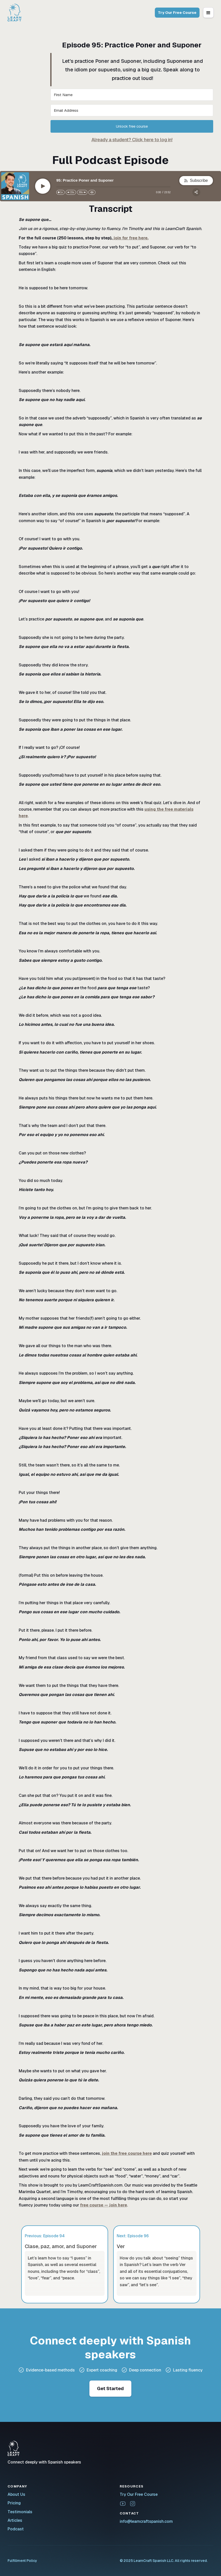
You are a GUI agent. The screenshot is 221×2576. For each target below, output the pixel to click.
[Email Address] (132, 110)
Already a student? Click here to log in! (132, 140)
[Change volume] (91, 192)
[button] (208, 13)
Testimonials (20, 2511)
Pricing (14, 2503)
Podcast (16, 2529)
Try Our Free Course (177, 12)
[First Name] (132, 95)
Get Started (110, 2388)
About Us (16, 2494)
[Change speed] (60, 192)
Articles (15, 2520)
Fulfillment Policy (22, 2560)
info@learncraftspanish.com (146, 2521)
